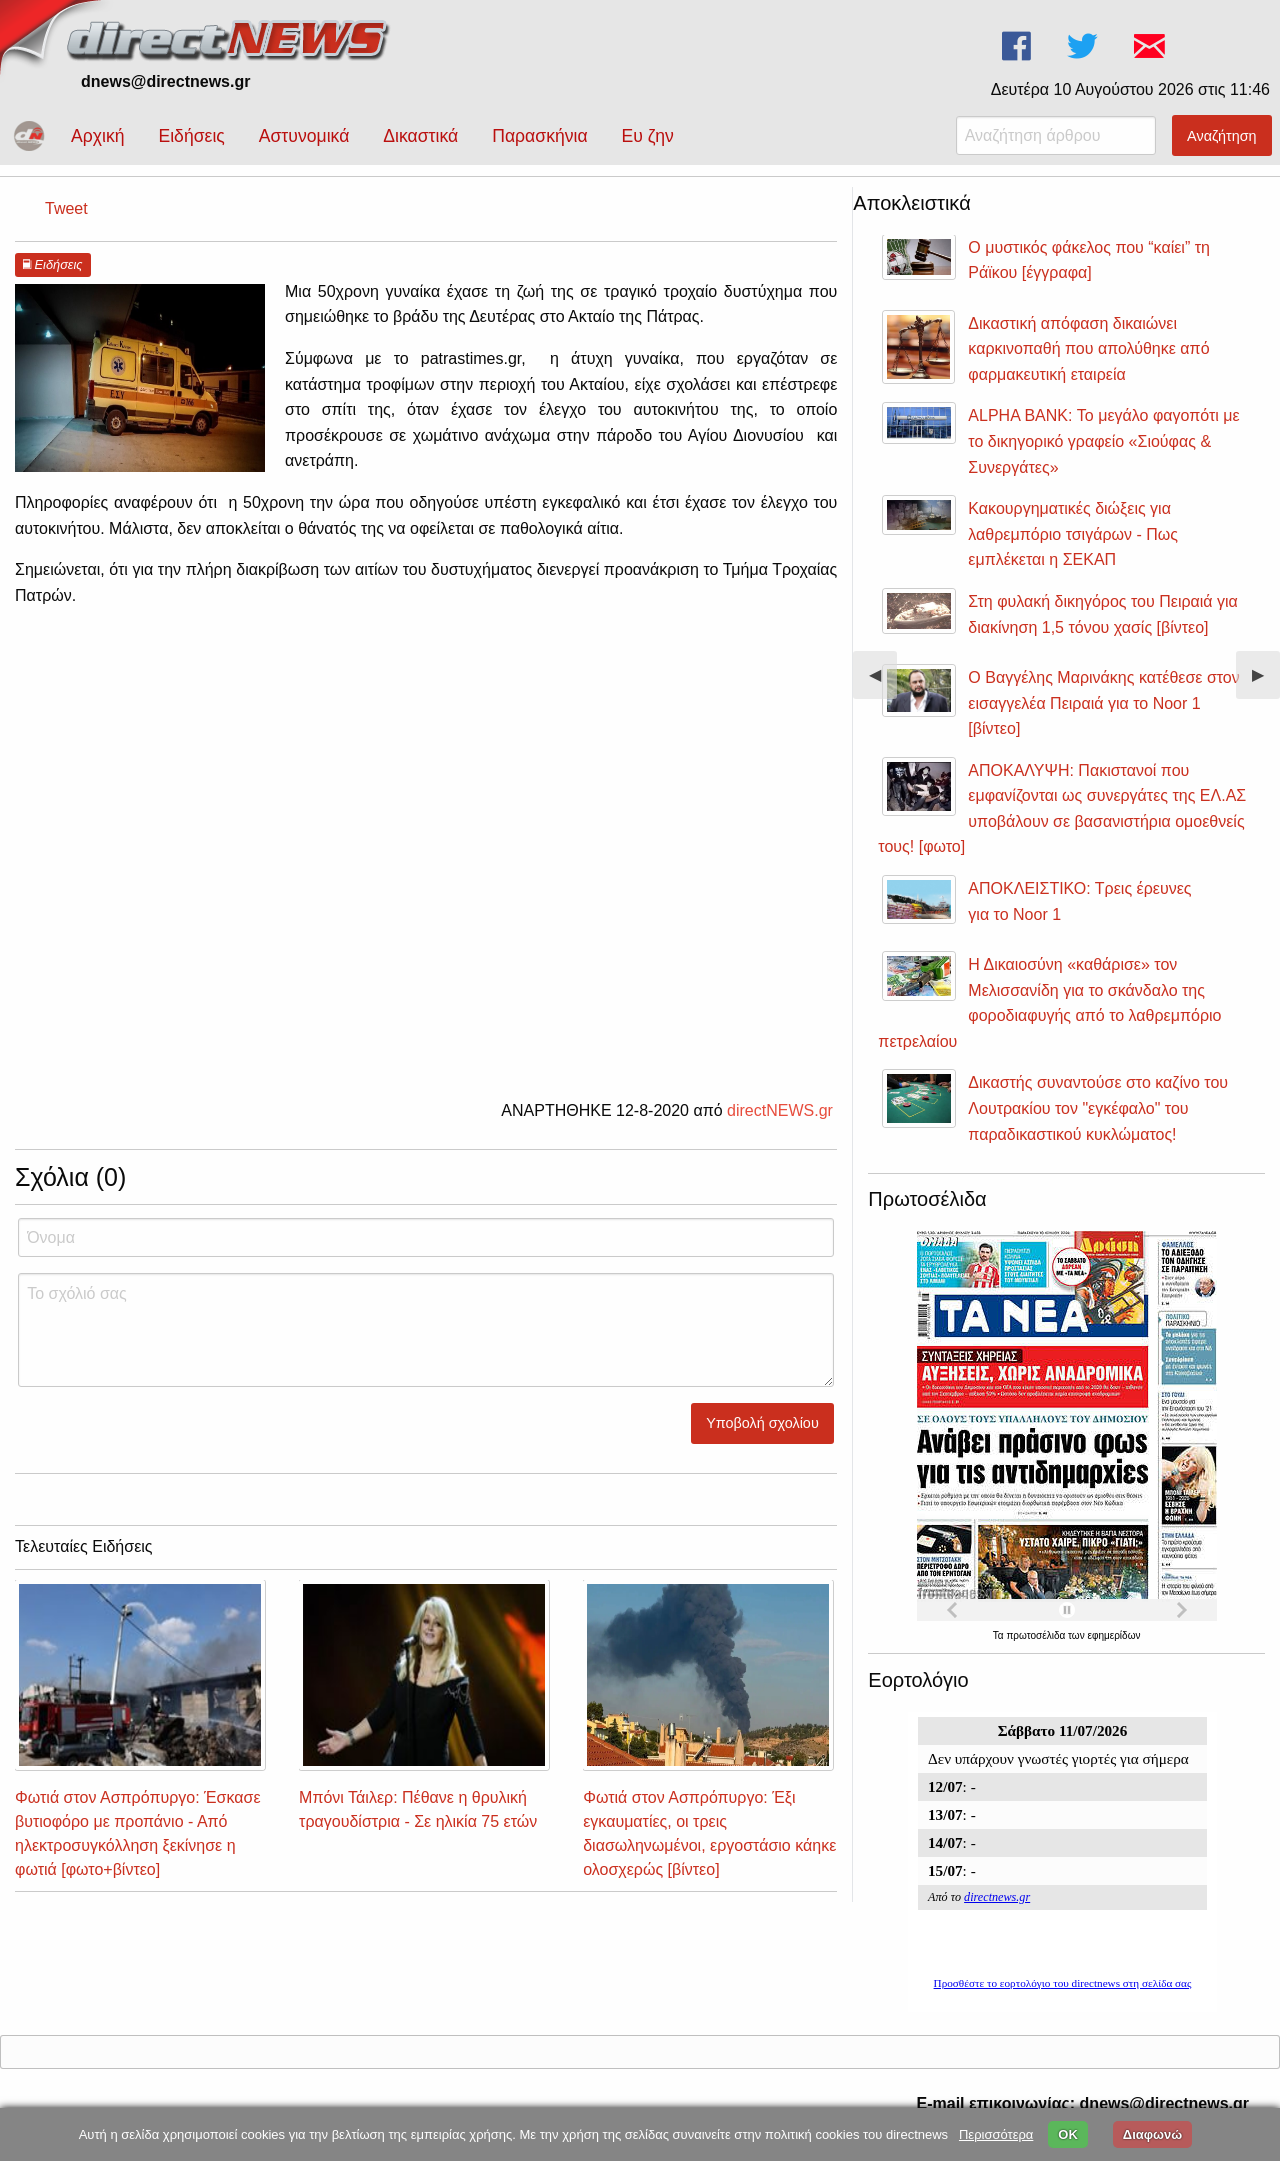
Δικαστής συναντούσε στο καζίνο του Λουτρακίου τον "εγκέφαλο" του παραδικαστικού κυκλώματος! (1098, 1108)
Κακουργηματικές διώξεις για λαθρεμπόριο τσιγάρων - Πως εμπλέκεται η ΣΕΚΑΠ (1073, 534)
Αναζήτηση (1222, 136)
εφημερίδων (1113, 1635)
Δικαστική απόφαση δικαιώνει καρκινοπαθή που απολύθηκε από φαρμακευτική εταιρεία (1088, 349)
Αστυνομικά (304, 136)
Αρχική (97, 136)
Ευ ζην (648, 136)
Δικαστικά (420, 136)
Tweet (66, 208)
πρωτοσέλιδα (1037, 1635)
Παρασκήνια (539, 136)
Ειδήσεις (191, 136)
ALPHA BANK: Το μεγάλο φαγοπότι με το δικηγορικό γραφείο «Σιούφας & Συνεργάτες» (1103, 441)
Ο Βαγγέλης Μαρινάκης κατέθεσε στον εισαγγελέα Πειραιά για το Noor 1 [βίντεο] (1103, 703)
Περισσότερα (996, 2134)
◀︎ (883, 682)
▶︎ (1266, 682)
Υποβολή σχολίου (762, 1423)
